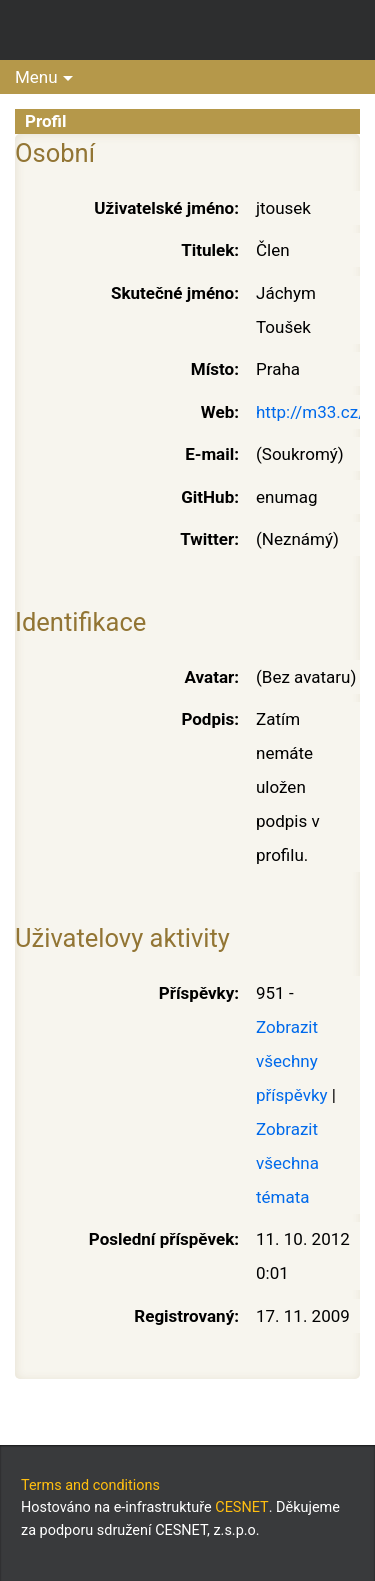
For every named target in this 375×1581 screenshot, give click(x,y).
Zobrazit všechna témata (287, 1163)
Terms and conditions (90, 1485)
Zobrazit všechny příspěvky (292, 1061)
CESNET (241, 1507)
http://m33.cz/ (310, 412)
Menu (36, 77)
